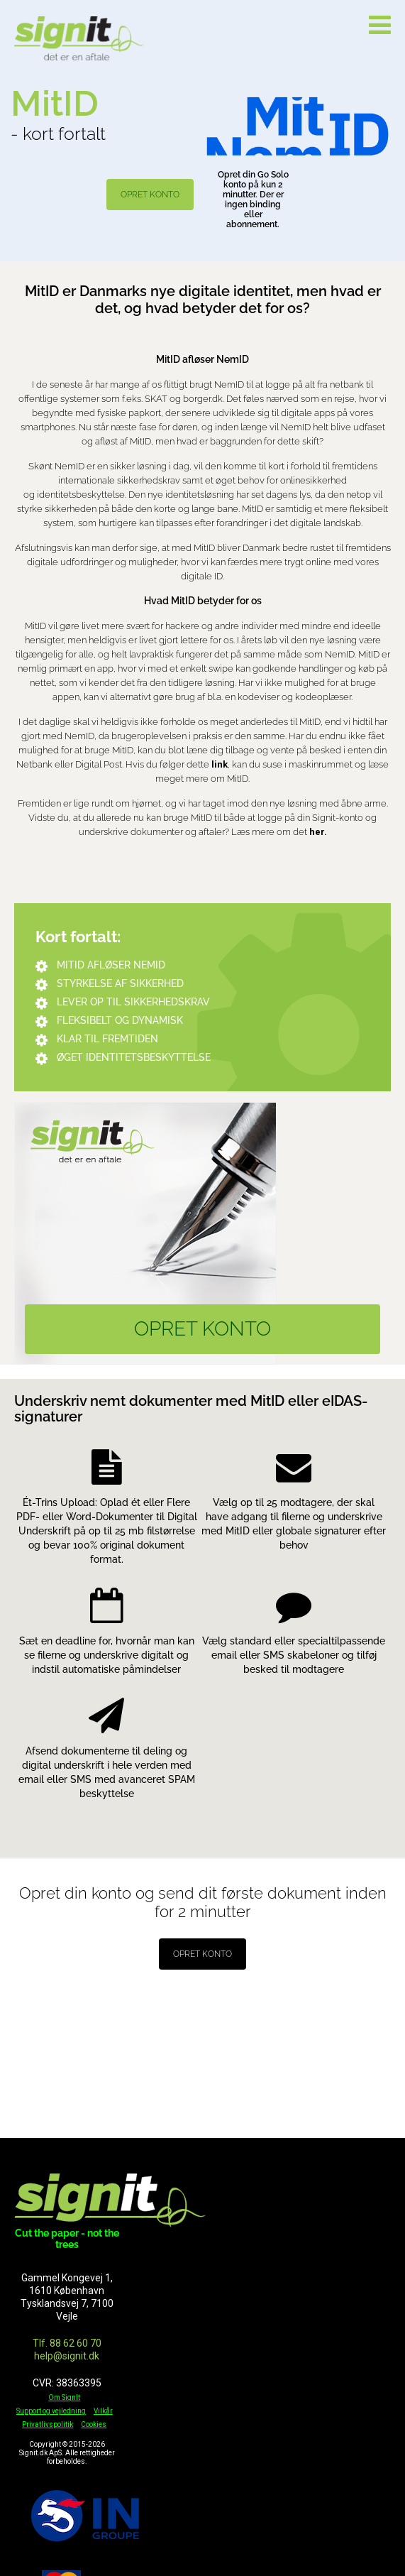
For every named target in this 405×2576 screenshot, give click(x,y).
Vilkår (103, 2411)
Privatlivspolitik (47, 2424)
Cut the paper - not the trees (67, 2238)
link (219, 764)
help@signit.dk (66, 2356)
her (316, 831)
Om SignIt (64, 2397)
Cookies (93, 2424)
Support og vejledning (51, 2411)
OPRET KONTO (150, 195)
